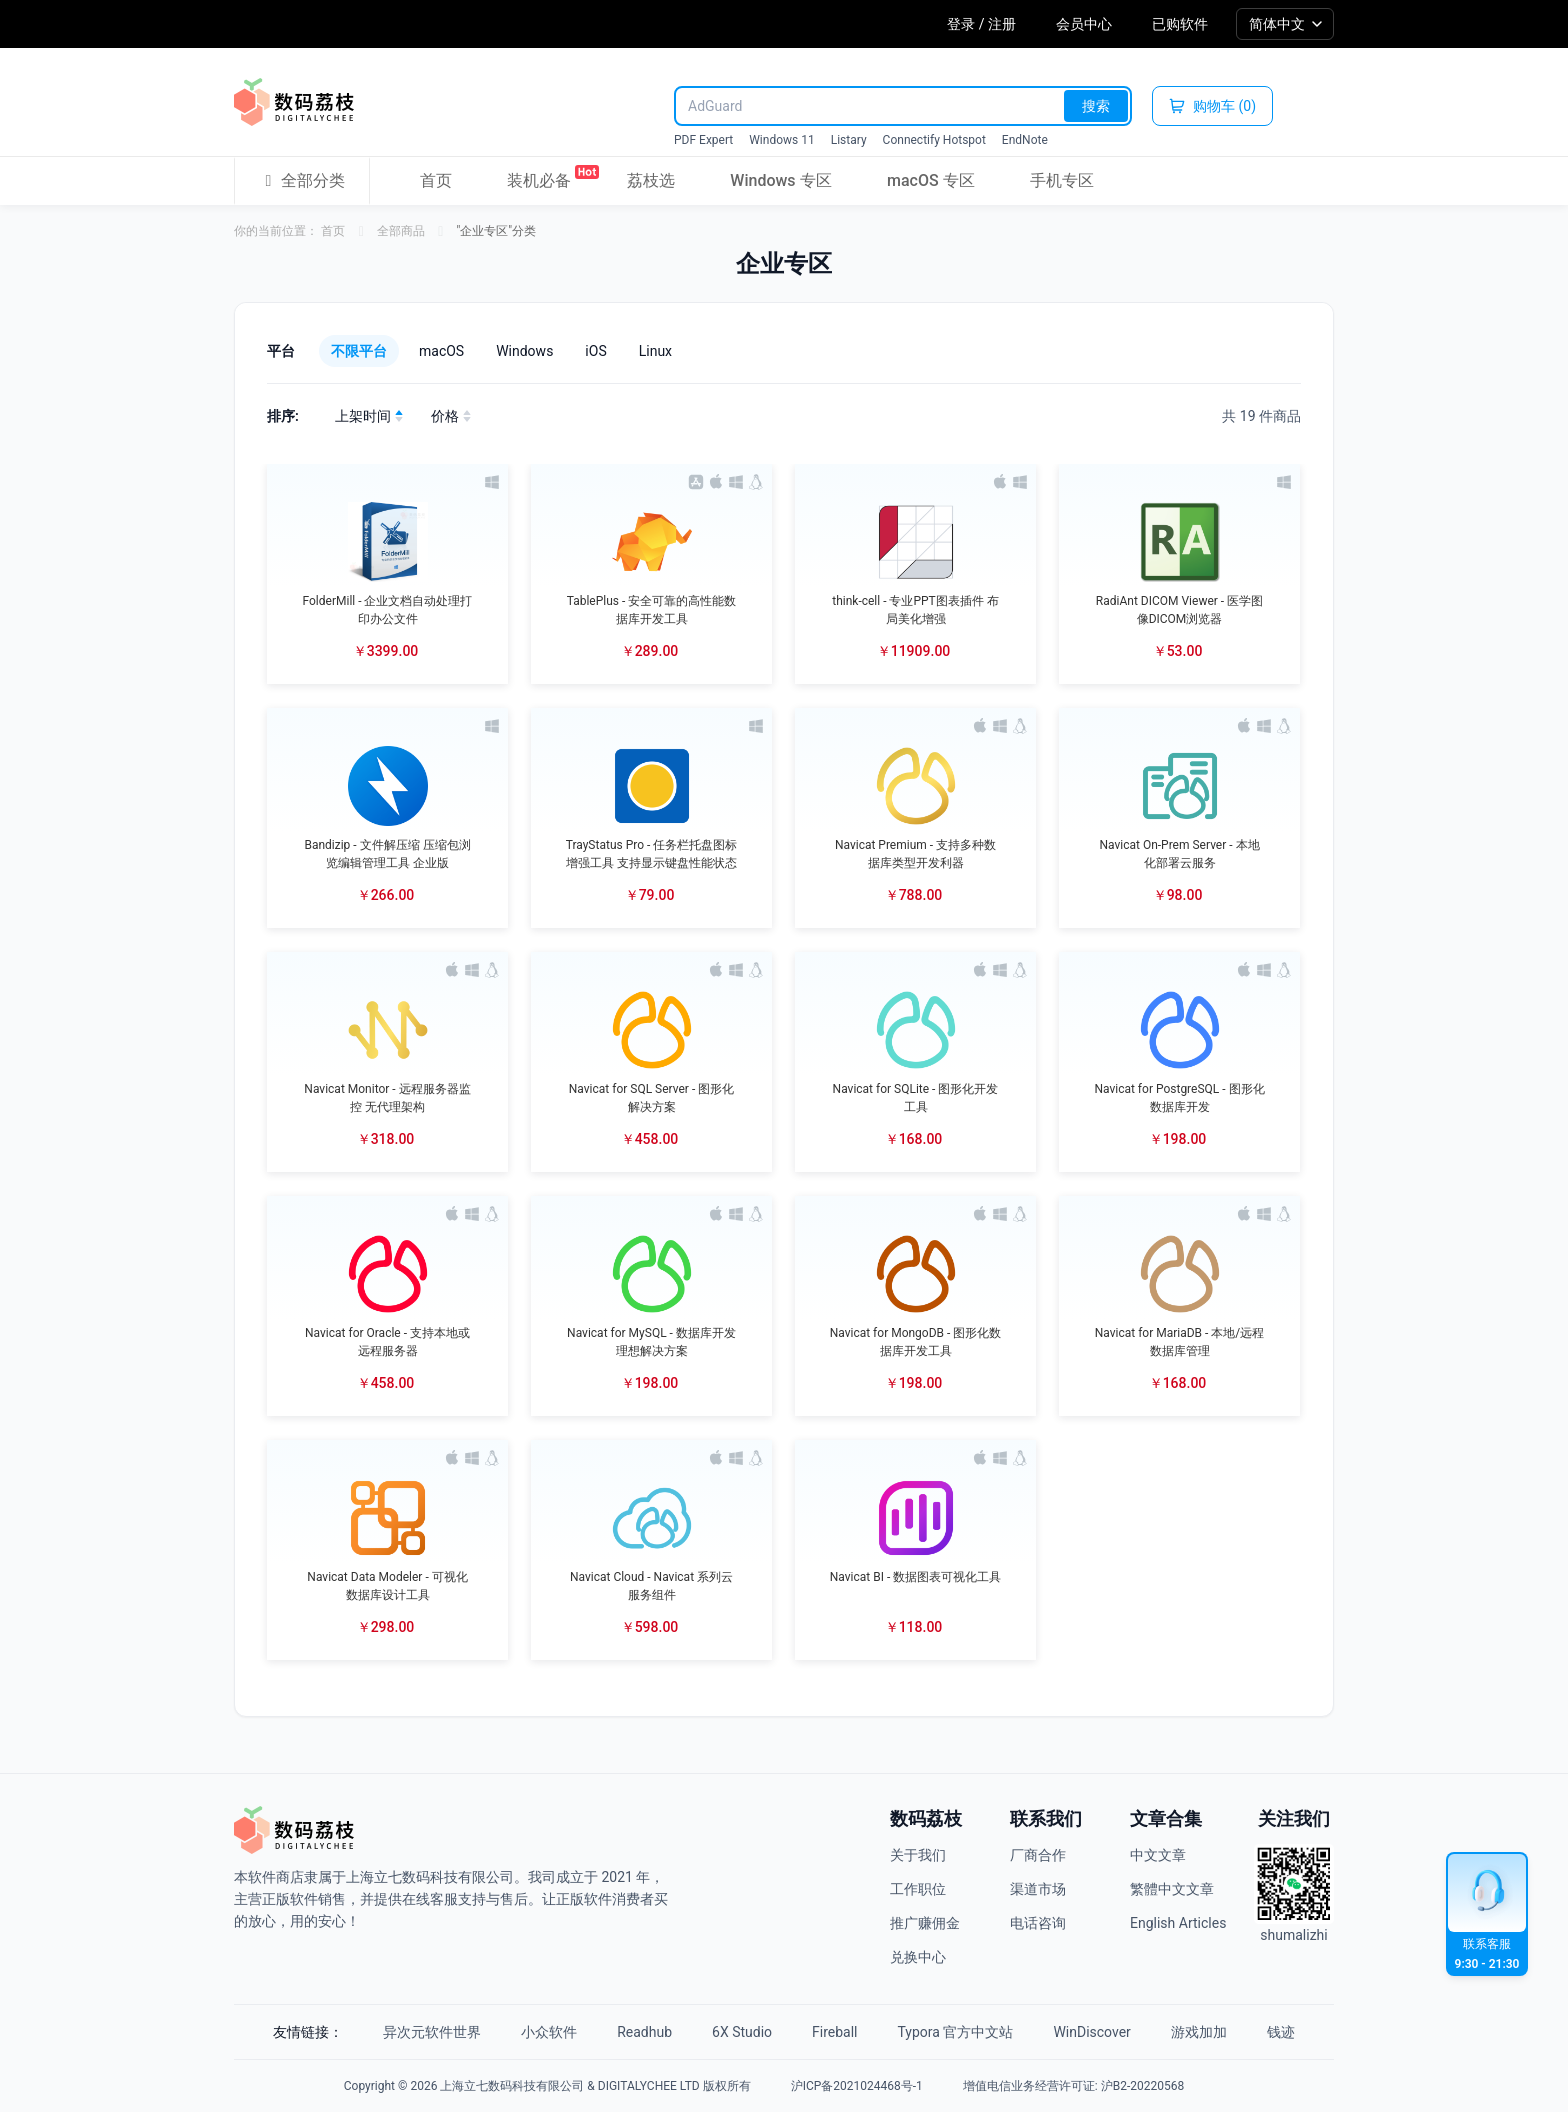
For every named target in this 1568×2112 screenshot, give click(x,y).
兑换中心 (918, 1957)
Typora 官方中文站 (956, 2032)
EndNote (1025, 140)
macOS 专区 (931, 180)
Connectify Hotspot (934, 140)
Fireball (834, 2032)
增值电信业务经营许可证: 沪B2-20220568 (1073, 2086)
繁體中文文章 (1172, 1889)
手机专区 (1062, 180)
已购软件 (1180, 24)
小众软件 (549, 2032)
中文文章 (1158, 1855)
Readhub (644, 2032)
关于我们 (918, 1855)
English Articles (1178, 1923)
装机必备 (539, 177)
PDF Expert (703, 140)
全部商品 (401, 231)
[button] (387, 574)
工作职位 (918, 1889)
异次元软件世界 (432, 2032)
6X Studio (742, 2032)
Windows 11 (781, 140)
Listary (849, 140)
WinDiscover (1091, 2032)
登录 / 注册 (981, 24)
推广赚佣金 (925, 1923)
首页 (436, 180)
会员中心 (1084, 24)
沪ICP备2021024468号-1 (857, 2086)
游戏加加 (1199, 2032)
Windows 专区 (780, 180)
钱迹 (1281, 2032)
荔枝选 (651, 180)
